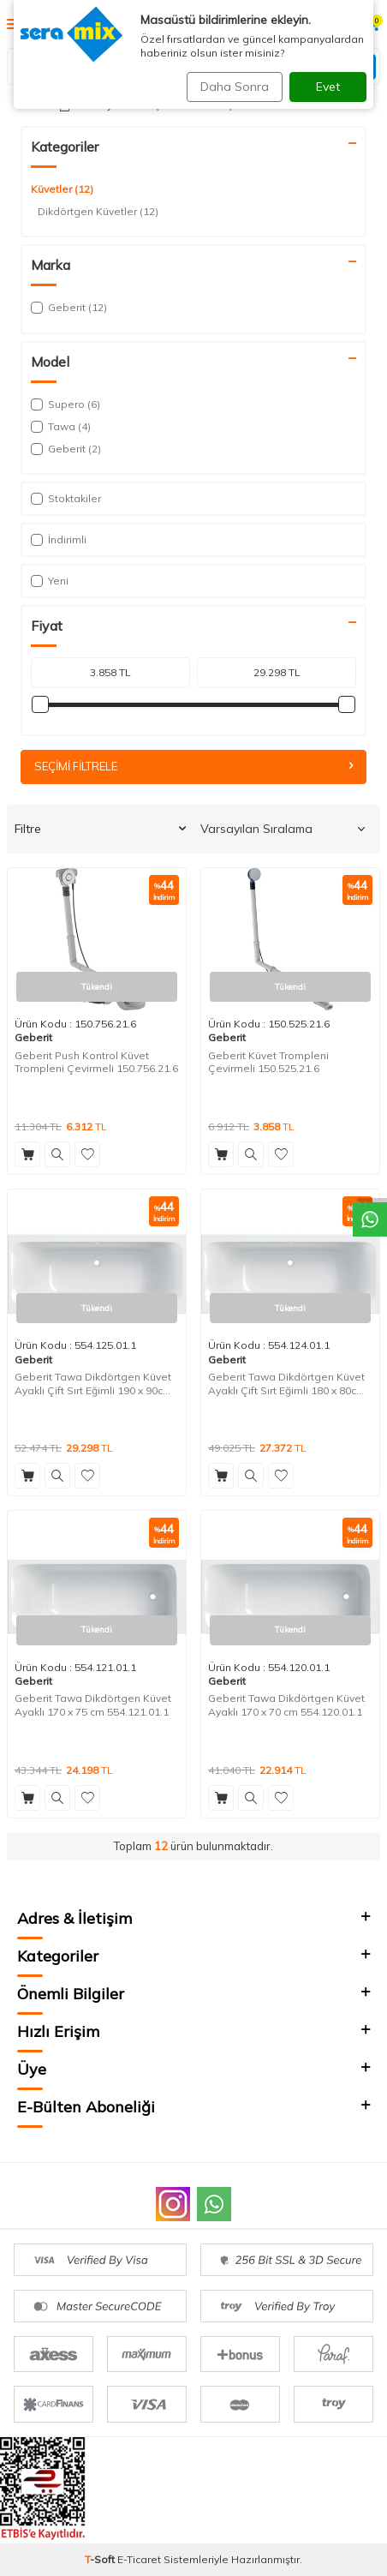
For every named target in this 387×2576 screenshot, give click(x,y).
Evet (328, 86)
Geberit (33, 1037)
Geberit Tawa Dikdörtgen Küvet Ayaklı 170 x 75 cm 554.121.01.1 (93, 1705)
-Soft (101, 2559)
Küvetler (62, 189)
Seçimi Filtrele (193, 766)
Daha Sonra (234, 86)
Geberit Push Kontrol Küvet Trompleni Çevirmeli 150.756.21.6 (96, 1062)
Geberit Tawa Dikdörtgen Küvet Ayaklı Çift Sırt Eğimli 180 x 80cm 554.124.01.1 (287, 1383)
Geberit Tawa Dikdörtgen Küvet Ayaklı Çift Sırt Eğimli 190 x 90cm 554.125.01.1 (93, 1383)
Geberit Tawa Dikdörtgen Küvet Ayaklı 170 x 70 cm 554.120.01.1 (286, 1705)
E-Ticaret (139, 2559)
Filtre (100, 828)
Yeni (49, 580)
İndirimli (58, 539)
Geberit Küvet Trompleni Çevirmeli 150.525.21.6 (268, 1062)
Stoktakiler (66, 498)
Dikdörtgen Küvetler (98, 212)
